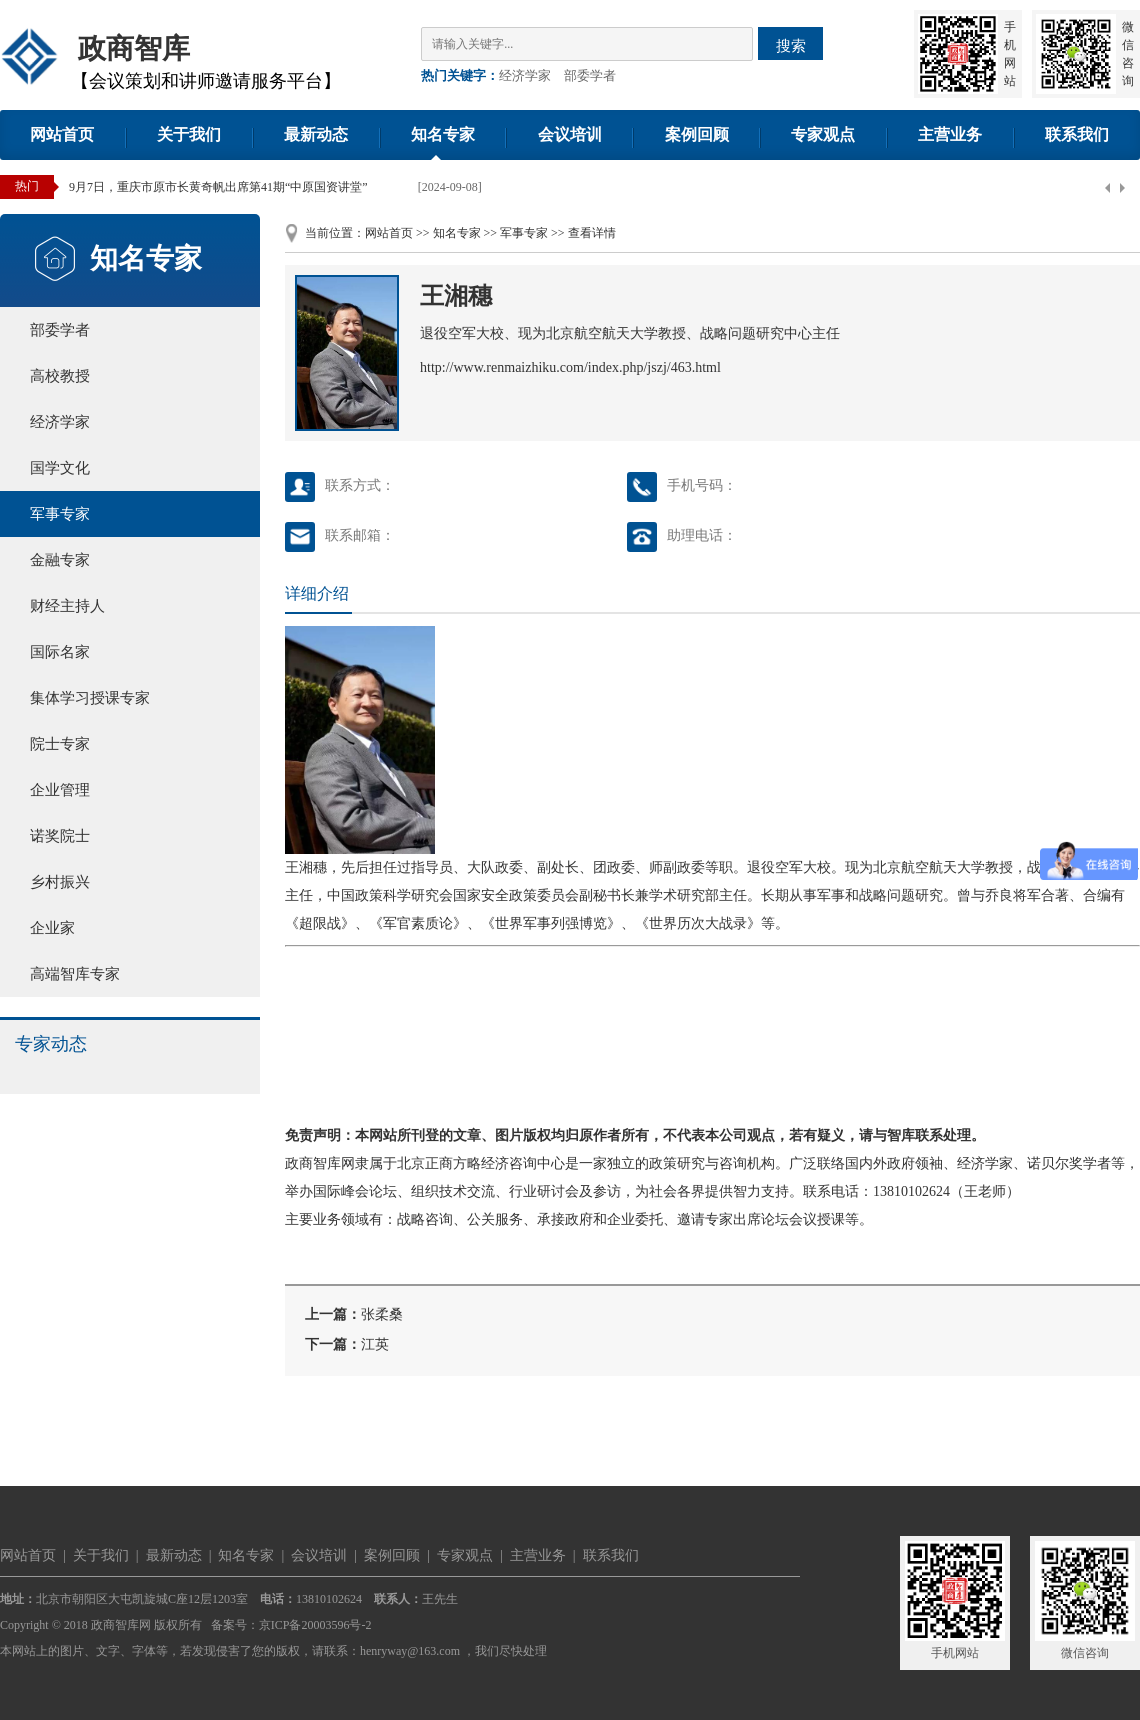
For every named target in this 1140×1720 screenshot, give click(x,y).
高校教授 (60, 376)
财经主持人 (67, 606)
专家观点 (823, 134)
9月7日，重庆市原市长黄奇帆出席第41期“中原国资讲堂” (218, 187)
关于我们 (189, 134)
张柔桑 (382, 1314)
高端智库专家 (75, 974)
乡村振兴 (60, 882)
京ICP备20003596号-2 (315, 1625)
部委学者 (590, 75)
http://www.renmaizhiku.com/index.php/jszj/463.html (570, 367)
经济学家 (525, 75)
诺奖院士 (60, 836)
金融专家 (60, 560)
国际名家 (60, 652)
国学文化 (60, 468)
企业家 (52, 928)
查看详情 (592, 233)
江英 (375, 1344)
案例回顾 (697, 134)
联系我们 (1077, 134)
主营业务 (950, 134)
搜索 (791, 45)
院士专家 (60, 744)
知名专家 (443, 134)
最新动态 (316, 134)
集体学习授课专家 (90, 698)
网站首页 (62, 134)
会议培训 (570, 134)
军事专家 (60, 514)
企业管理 (60, 790)
